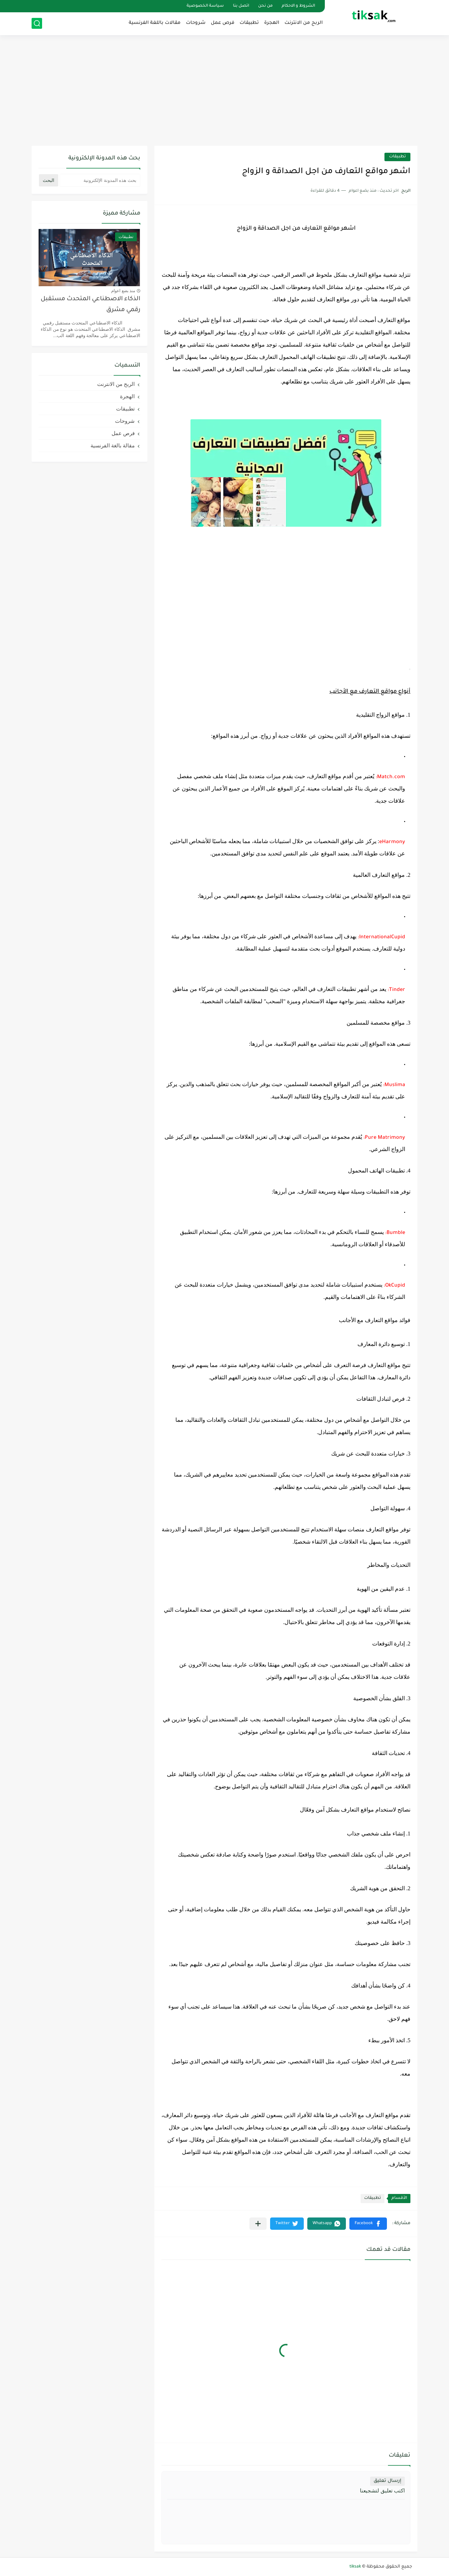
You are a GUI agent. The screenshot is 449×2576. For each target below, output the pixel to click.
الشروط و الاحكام (298, 6)
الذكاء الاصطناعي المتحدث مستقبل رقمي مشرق (90, 304)
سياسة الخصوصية (205, 6)
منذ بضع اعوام (123, 290)
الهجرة (271, 23)
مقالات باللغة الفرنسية (155, 23)
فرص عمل (222, 23)
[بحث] (37, 23)
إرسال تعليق (387, 2481)
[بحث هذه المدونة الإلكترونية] (100, 180)
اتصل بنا (241, 6)
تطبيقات (249, 23)
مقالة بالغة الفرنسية (113, 445)
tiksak (355, 2566)
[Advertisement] (224, 91)
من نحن (265, 6)
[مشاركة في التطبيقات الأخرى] (258, 2223)
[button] (368, 2223)
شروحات (196, 23)
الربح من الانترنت (303, 23)
